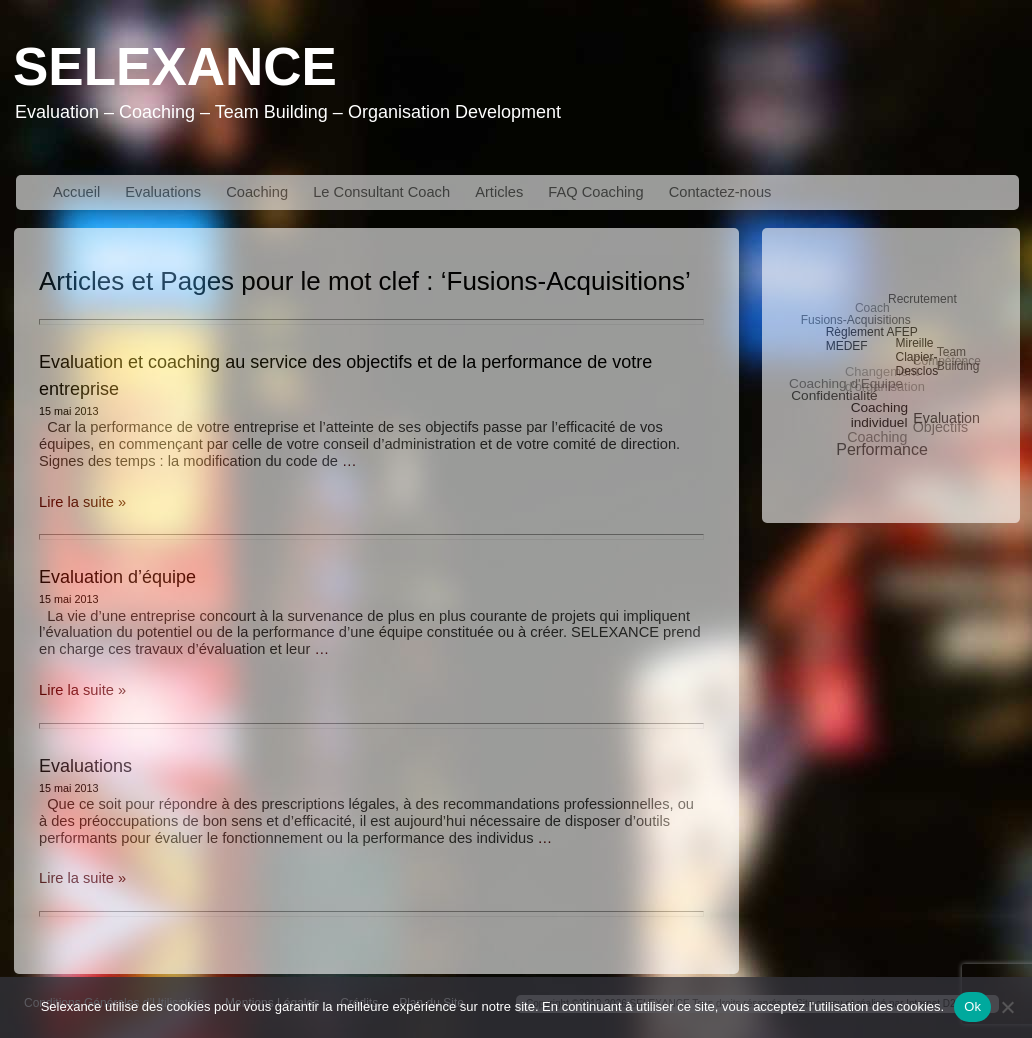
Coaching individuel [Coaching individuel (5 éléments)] (880, 414)
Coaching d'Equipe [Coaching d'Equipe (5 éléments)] (846, 383)
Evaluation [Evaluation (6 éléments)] (947, 417)
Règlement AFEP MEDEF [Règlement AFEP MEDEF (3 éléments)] (872, 338)
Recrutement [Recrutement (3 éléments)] (922, 298)
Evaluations (163, 192)
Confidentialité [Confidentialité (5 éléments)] (834, 395)
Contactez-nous (720, 192)
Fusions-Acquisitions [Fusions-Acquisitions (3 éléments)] (856, 320)
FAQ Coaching (595, 192)
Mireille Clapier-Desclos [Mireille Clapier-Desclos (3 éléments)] (917, 356)
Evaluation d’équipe (117, 577)
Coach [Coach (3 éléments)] (872, 308)
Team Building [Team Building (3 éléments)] (958, 359)
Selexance (175, 66)
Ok (972, 1006)
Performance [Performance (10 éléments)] (882, 449)
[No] (1007, 1007)
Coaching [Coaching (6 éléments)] (877, 437)
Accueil (76, 192)
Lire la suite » (82, 502)
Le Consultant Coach (381, 192)
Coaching (257, 192)
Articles (499, 192)
